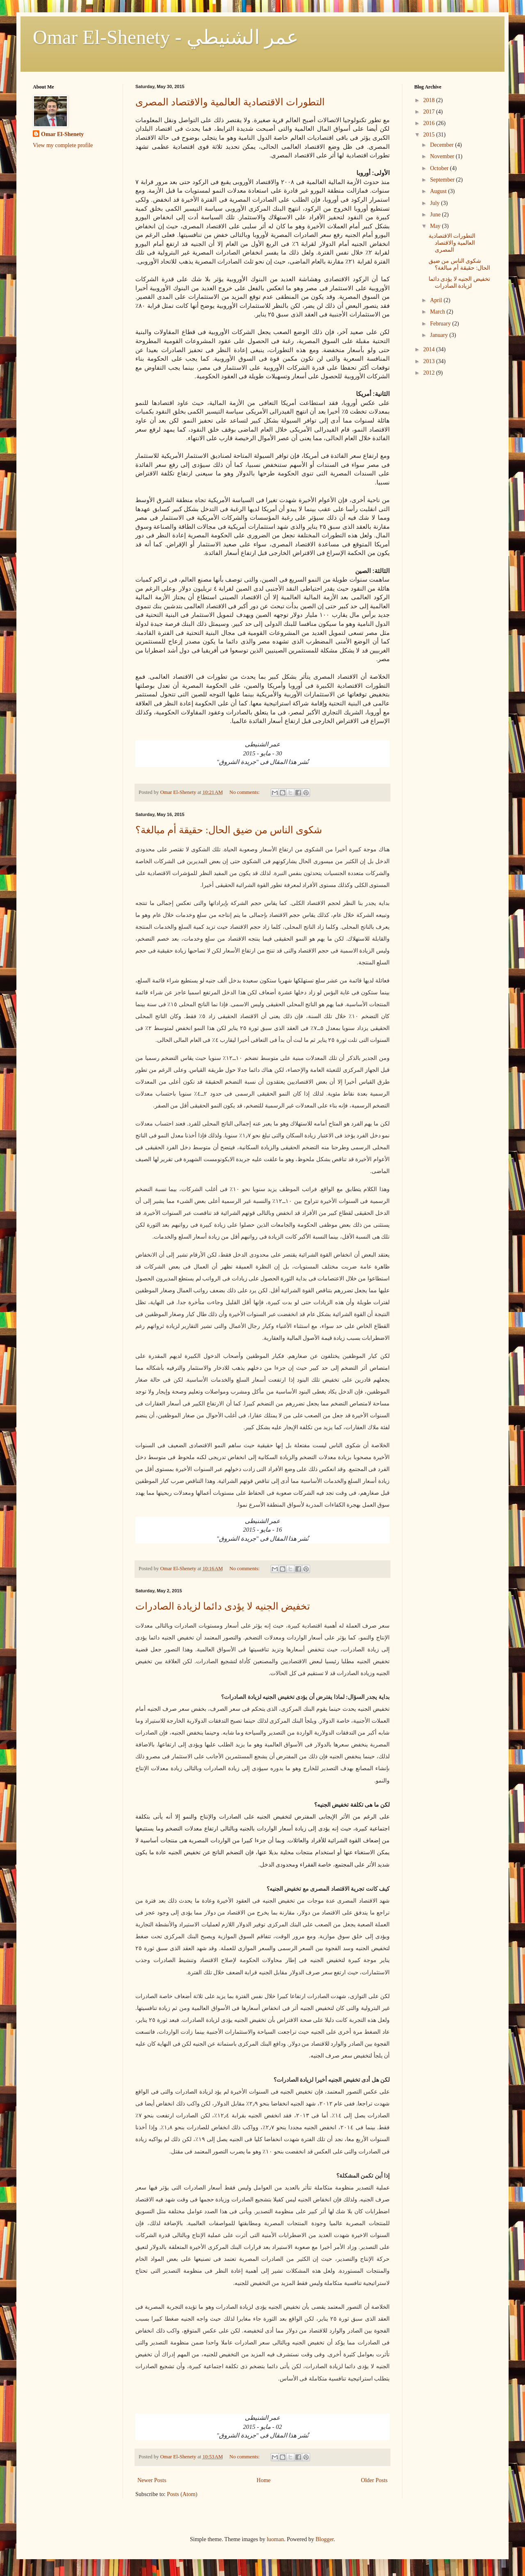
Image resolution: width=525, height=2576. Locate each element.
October (440, 168)
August (439, 191)
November (443, 156)
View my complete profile (63, 145)
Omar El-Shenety (62, 134)
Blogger (324, 2539)
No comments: (245, 792)
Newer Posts (151, 2480)
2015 (429, 135)
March (438, 312)
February (441, 324)
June (436, 214)
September (443, 180)
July (435, 203)
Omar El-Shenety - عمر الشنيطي (166, 37)
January (439, 335)
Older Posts (374, 2480)
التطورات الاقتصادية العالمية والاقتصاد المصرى (230, 102)
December (442, 145)
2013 (429, 361)
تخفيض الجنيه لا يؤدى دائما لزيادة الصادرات (222, 1606)
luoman (275, 2539)
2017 (429, 112)
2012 (429, 373)
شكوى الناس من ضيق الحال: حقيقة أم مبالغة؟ (228, 830)
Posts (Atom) (182, 2494)
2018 (429, 100)
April (436, 300)
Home (264, 2480)
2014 (429, 349)
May (436, 226)
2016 (429, 123)
